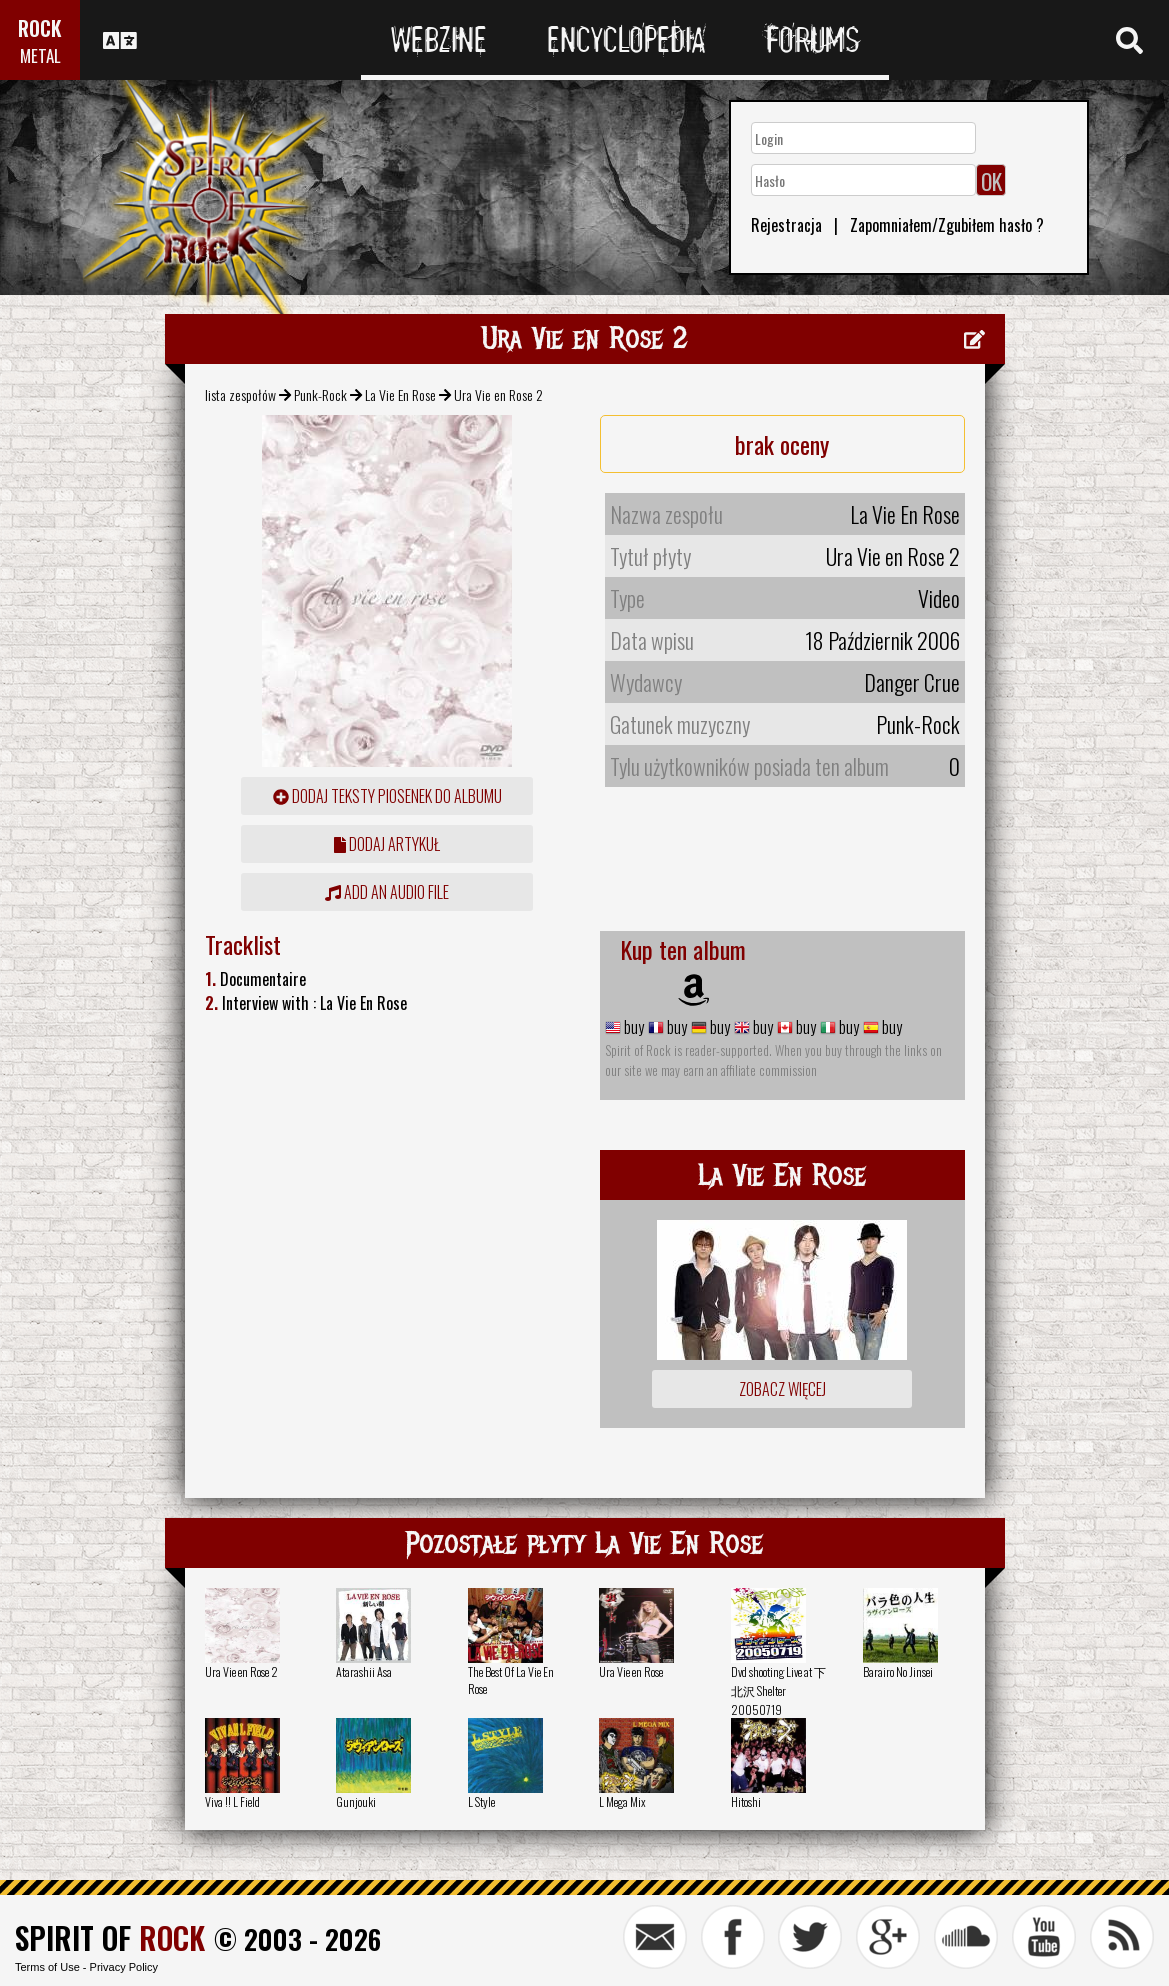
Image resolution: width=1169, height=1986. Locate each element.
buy (632, 1027)
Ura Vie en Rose (631, 1671)
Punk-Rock (320, 394)
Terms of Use (47, 1967)
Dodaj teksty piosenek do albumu (387, 796)
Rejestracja (786, 225)
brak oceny (782, 444)
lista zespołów (240, 394)
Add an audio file (387, 892)
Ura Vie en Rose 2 (241, 1671)
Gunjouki (356, 1801)
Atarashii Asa (364, 1671)
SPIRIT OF (110, 1937)
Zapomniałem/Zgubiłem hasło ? (947, 225)
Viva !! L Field (232, 1801)
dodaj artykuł (387, 844)
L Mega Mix (622, 1801)
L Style (481, 1801)
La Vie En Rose (400, 394)
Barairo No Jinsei (898, 1671)
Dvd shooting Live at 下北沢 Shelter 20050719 (778, 1690)
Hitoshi (746, 1801)
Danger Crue (912, 682)
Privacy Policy (124, 1967)
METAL (40, 55)
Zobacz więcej (782, 1389)
